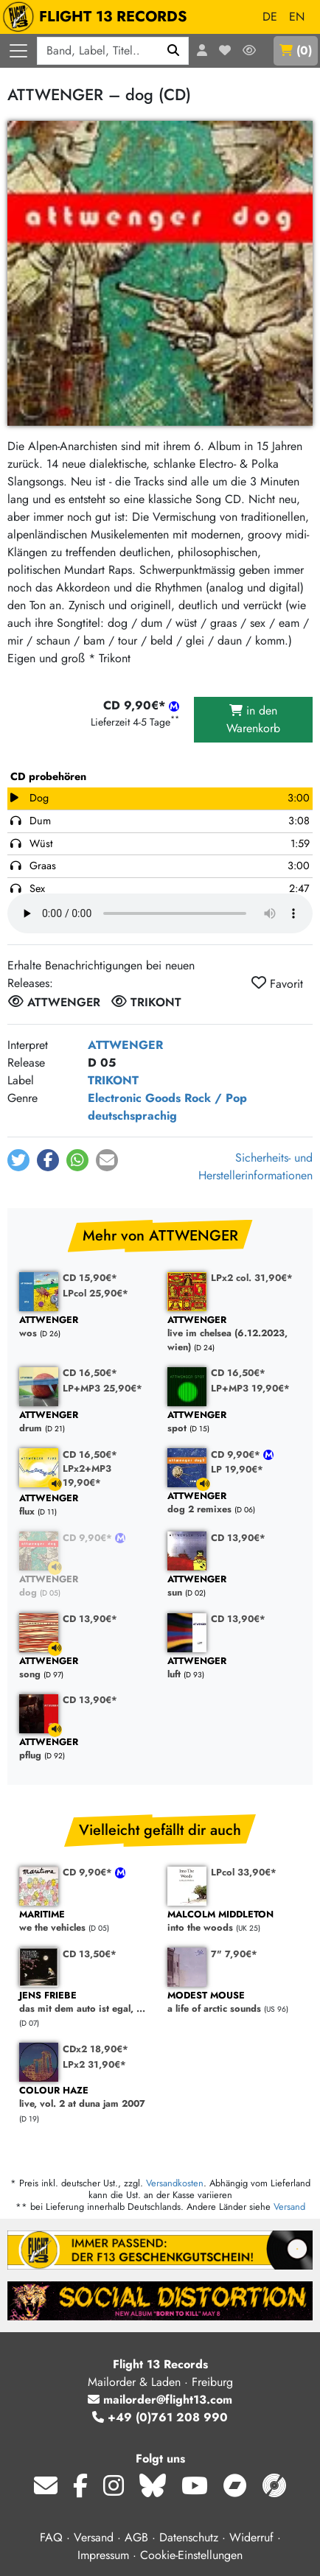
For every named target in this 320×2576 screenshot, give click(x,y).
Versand (289, 2207)
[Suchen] (174, 51)
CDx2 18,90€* (95, 2049)
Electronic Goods (134, 1097)
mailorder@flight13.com (160, 2399)
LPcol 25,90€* (95, 1293)
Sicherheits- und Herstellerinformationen (255, 1166)
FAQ (51, 2537)
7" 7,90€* (234, 1954)
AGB (136, 2537)
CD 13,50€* (89, 1954)
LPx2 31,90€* (94, 2064)
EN (297, 16)
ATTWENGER (125, 1044)
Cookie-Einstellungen (191, 2555)
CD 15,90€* (90, 1278)
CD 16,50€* (90, 1373)
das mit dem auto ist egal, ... (86, 2002)
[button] (18, 1160)
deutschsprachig (132, 1115)
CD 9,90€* (237, 1454)
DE (269, 16)
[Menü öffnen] (18, 51)
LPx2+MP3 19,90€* (87, 1475)
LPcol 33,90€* (243, 1872)
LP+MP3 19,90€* (250, 1388)
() (295, 50)
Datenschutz (188, 2537)
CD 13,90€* (238, 1538)
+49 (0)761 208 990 (160, 2417)
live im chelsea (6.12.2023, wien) (234, 1334)
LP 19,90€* (237, 1469)
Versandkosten (175, 2183)
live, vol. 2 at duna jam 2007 (86, 2097)
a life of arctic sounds (234, 2002)
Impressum (103, 2555)
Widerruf (251, 2537)
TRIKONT (113, 1080)
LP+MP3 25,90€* (102, 1388)
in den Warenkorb (253, 719)
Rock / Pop (215, 1097)
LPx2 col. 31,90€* (252, 1278)
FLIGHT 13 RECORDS (98, 17)
